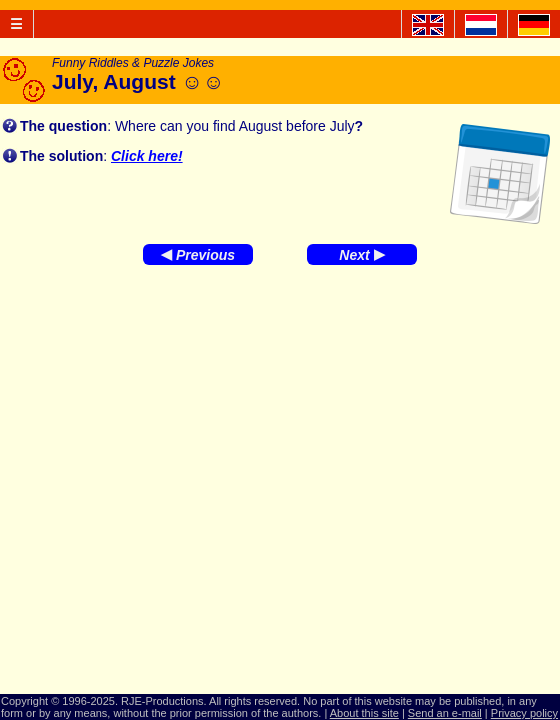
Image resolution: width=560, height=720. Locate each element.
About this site (364, 713)
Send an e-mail (445, 713)
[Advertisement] (280, 435)
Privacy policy (524, 713)
